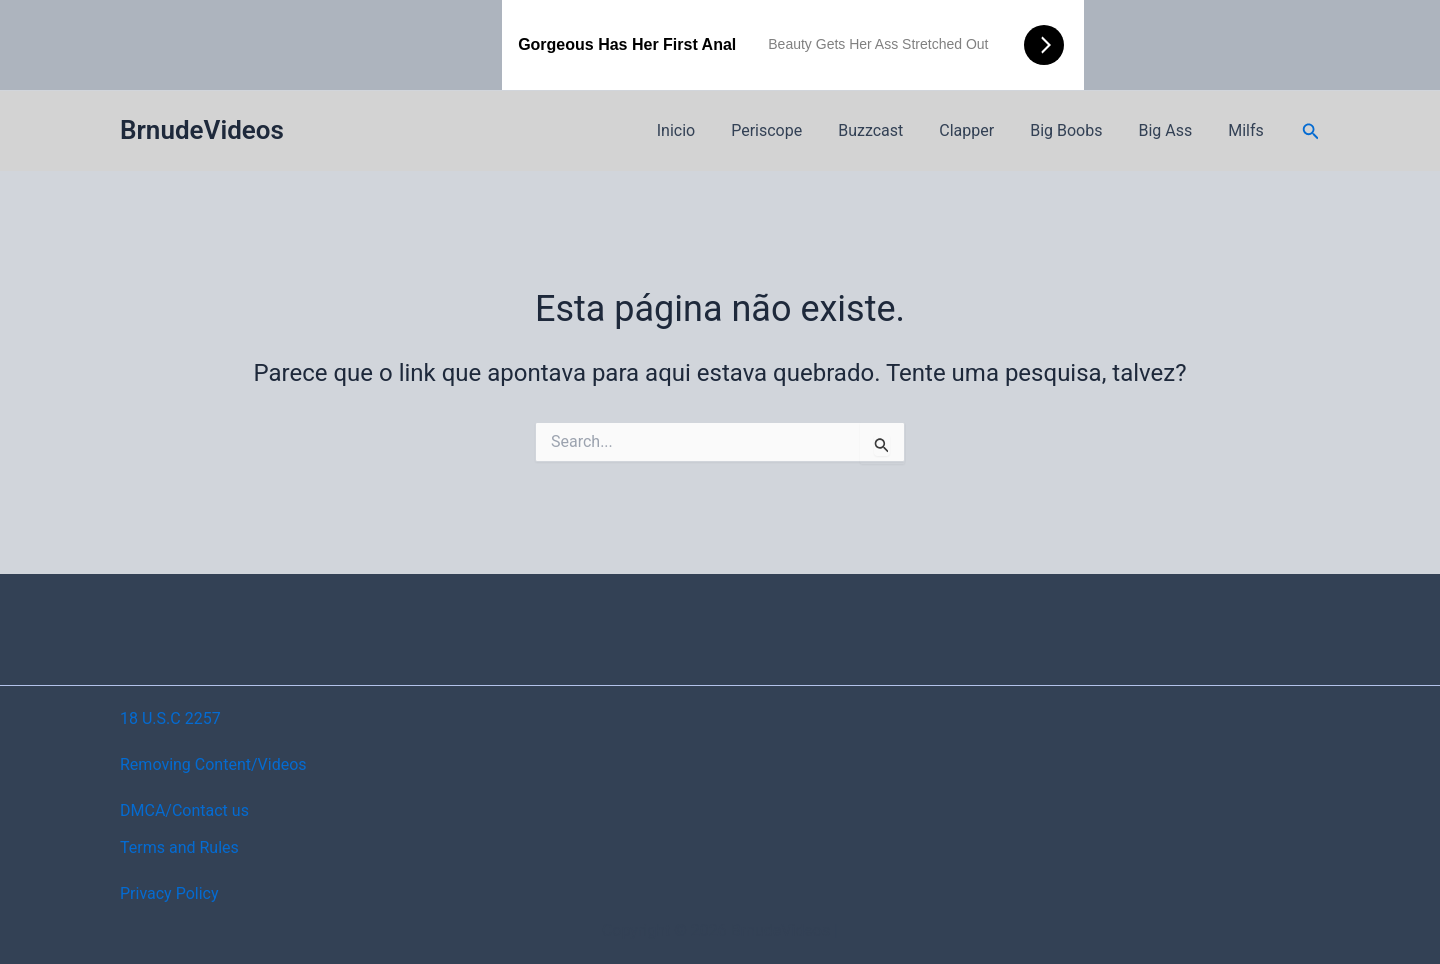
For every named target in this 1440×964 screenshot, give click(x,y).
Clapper (980, 130)
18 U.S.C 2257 (170, 718)
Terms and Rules (179, 847)
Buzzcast (888, 130)
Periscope (788, 130)
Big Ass (1171, 130)
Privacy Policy (169, 893)
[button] (1311, 131)
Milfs (1248, 130)
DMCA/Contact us (184, 810)
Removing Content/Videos (213, 764)
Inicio (702, 130)
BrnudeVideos (202, 130)
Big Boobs (1076, 130)
